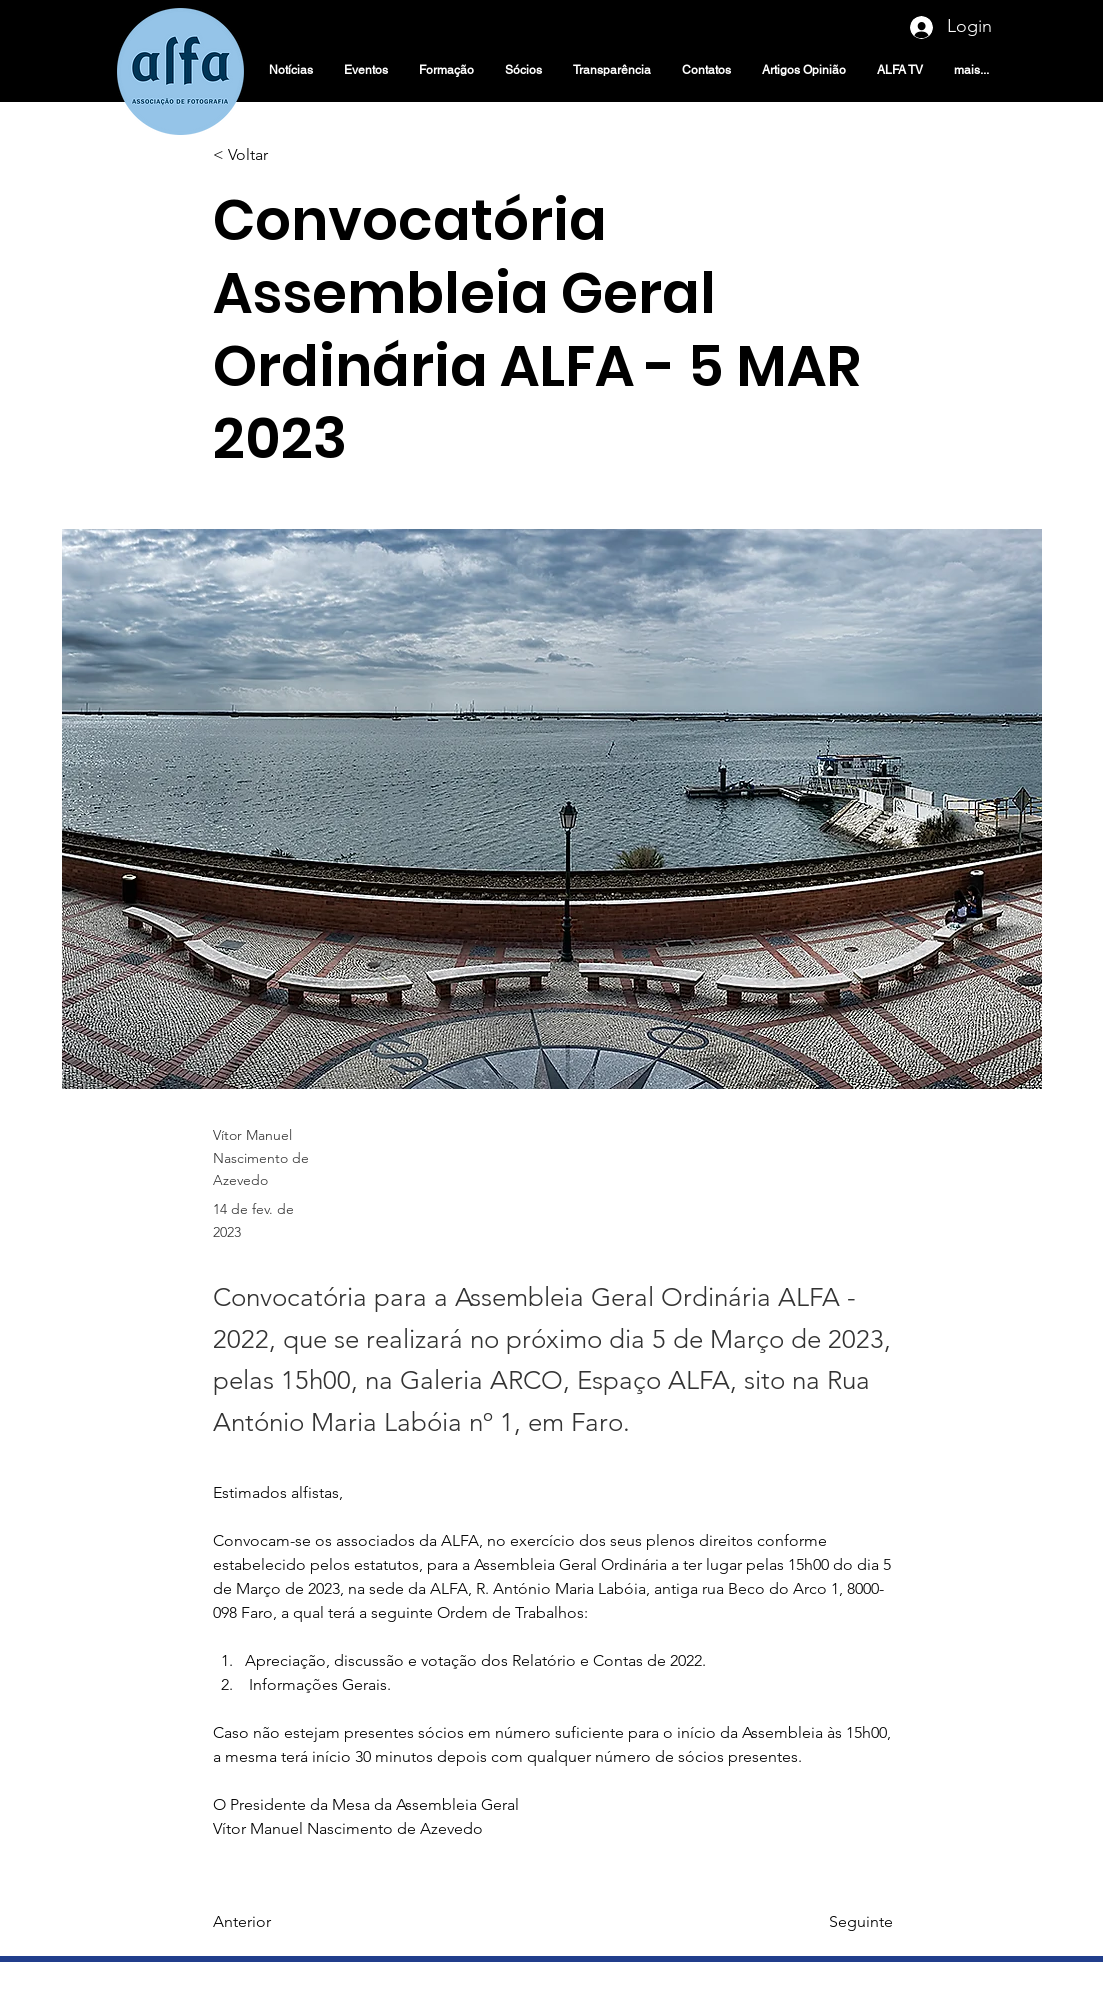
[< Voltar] (279, 155)
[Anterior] (279, 1923)
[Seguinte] (843, 1923)
